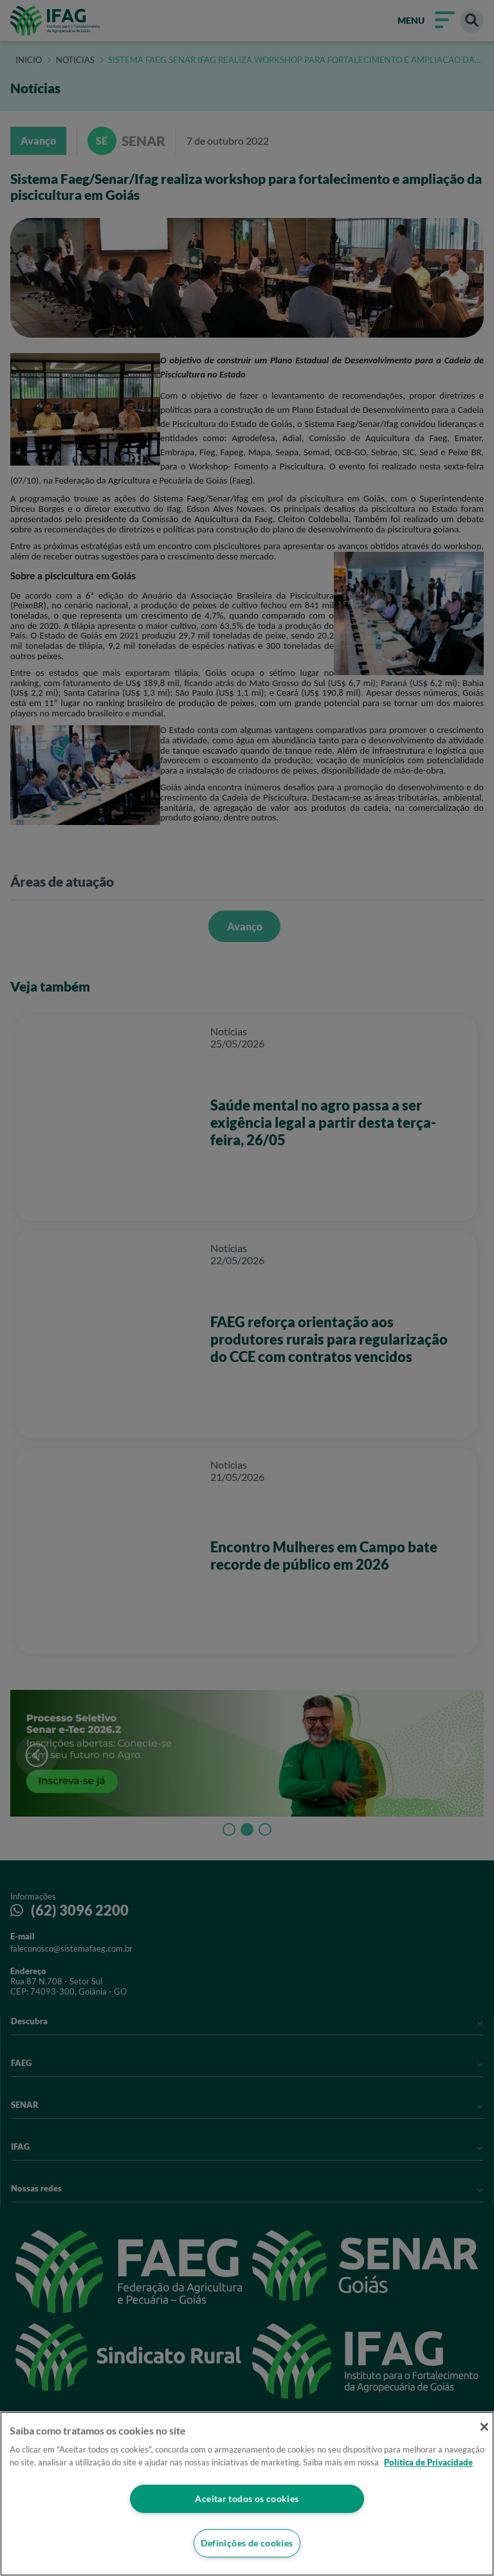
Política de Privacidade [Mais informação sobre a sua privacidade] (428, 2461)
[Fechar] (480, 2428)
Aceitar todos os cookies (246, 2497)
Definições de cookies (247, 2542)
